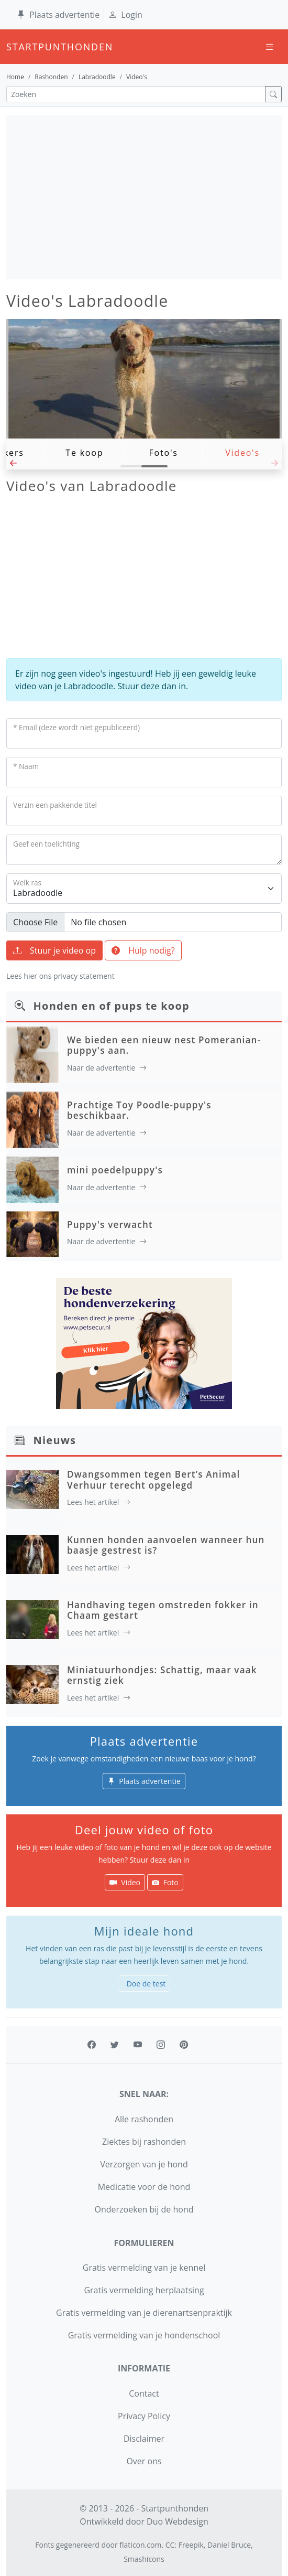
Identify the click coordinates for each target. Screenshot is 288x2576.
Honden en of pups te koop (112, 1006)
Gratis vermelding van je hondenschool (144, 2335)
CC (170, 2545)
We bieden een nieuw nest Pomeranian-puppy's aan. (164, 1045)
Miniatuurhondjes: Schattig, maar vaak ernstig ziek (162, 1675)
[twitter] (114, 2044)
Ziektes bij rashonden (144, 2141)
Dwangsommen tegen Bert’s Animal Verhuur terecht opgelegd (153, 1479)
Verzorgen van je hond (143, 2164)
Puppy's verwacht (110, 1224)
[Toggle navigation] (270, 47)
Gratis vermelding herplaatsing (144, 2290)
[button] (13, 465)
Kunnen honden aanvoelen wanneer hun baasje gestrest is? (166, 1545)
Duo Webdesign (177, 2521)
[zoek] (273, 94)
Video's (242, 452)
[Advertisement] (144, 197)
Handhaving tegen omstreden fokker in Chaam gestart (163, 1610)
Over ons (143, 2461)
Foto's (163, 452)
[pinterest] (184, 2044)
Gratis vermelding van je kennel (144, 2267)
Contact (144, 2393)
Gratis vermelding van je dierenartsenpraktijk (144, 2312)
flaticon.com (140, 2545)
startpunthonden (15, 46)
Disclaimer (144, 2438)
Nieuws (55, 1440)
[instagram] (161, 2044)
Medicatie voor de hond (144, 2187)
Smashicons (144, 2559)
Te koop (84, 452)
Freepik (191, 2545)
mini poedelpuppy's (115, 1170)
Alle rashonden (144, 2119)
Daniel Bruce (229, 2545)
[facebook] (91, 2044)
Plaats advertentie (58, 14)
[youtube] (138, 2044)
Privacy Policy (144, 2416)
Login (125, 14)
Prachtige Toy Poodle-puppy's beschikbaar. (139, 1110)
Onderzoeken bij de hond (143, 2209)
